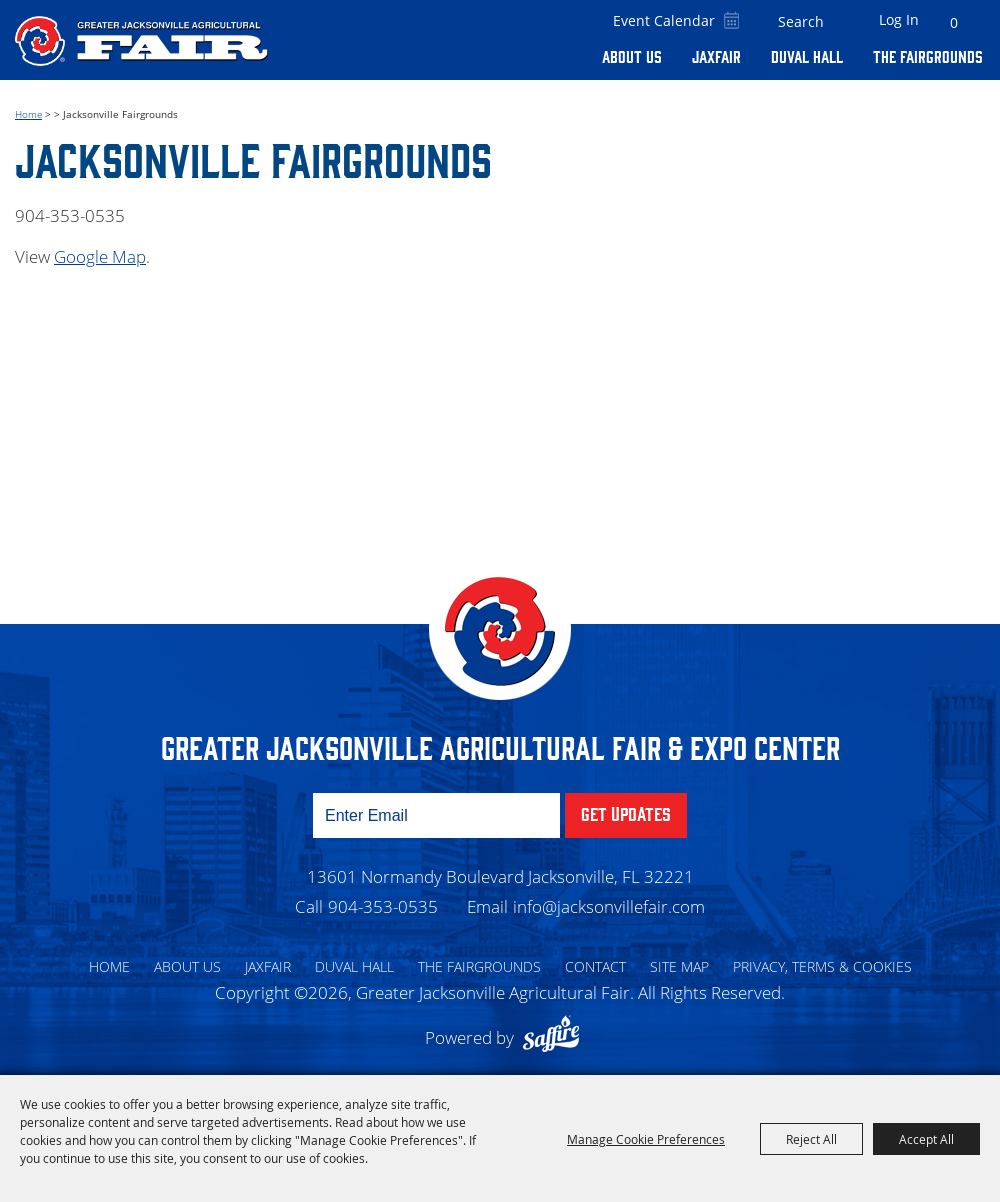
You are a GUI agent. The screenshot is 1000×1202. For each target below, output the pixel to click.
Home (28, 114)
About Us (632, 56)
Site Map (679, 966)
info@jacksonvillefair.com (609, 906)
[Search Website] (801, 22)
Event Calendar (664, 20)
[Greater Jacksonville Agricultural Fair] (141, 40)
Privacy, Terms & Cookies (822, 966)
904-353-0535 (383, 906)
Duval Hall (807, 56)
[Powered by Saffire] (556, 1037)
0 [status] (954, 22)
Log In (899, 19)
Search (839, 22)
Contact (595, 966)
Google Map (100, 256)
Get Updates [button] (626, 813)
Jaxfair (716, 56)
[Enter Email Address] (436, 815)
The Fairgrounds (928, 56)
